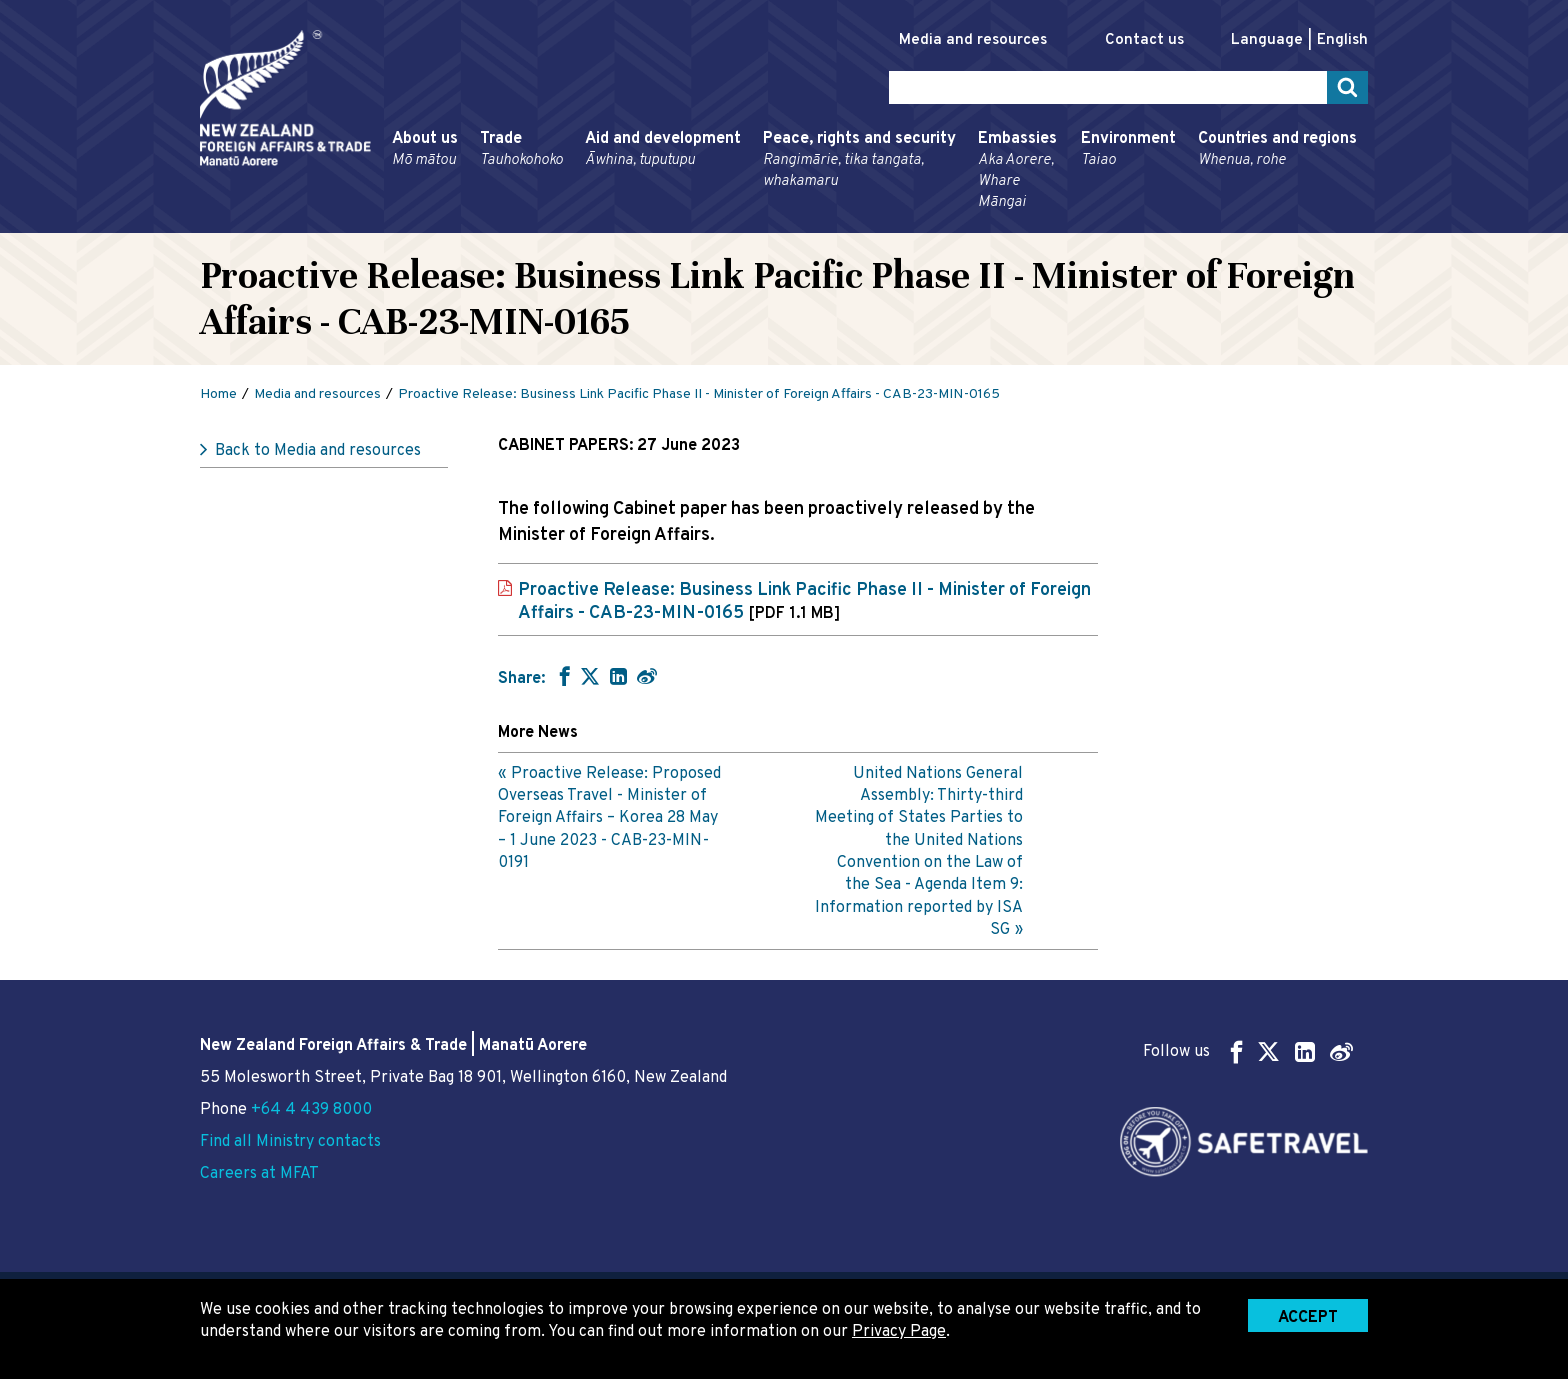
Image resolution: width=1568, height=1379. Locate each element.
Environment (1128, 150)
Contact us (1144, 40)
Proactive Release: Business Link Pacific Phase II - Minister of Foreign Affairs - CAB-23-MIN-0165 (804, 602)
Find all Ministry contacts (290, 1142)
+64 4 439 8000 (311, 1110)
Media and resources (973, 40)
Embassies (1018, 171)
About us (425, 150)
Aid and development (663, 150)
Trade (521, 150)
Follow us (1248, 1051)
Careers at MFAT (259, 1174)
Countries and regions (1277, 150)
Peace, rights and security (859, 160)
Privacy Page (899, 1332)
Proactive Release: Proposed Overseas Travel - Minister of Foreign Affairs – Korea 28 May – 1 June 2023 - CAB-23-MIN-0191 (609, 819)
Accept (1308, 1318)
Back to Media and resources (318, 451)
